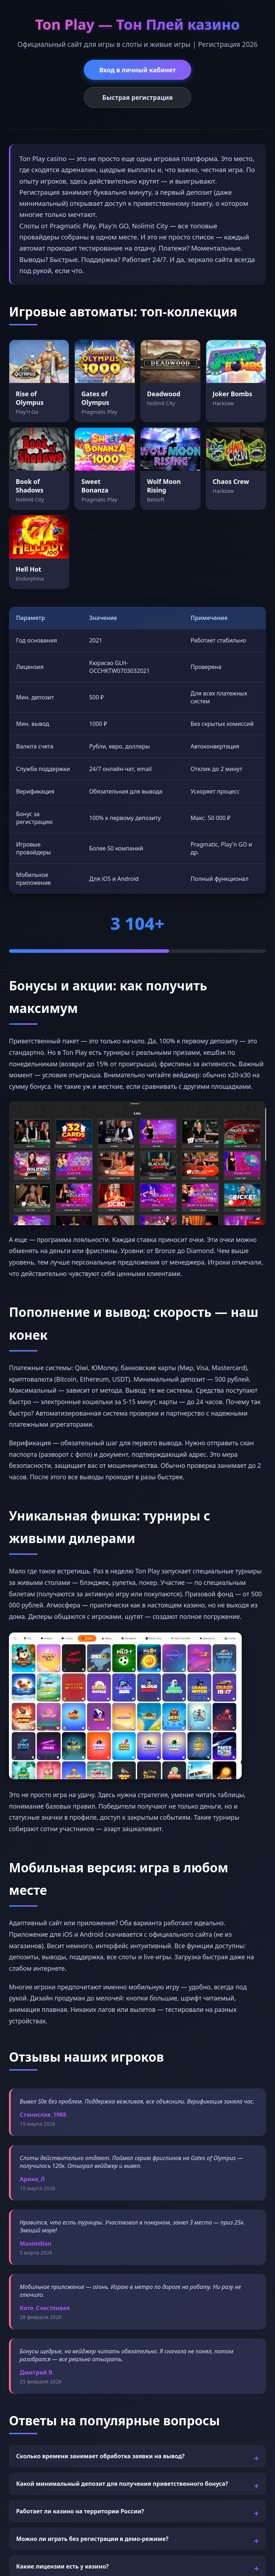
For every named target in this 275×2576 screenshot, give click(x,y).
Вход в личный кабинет (137, 70)
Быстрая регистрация (137, 97)
